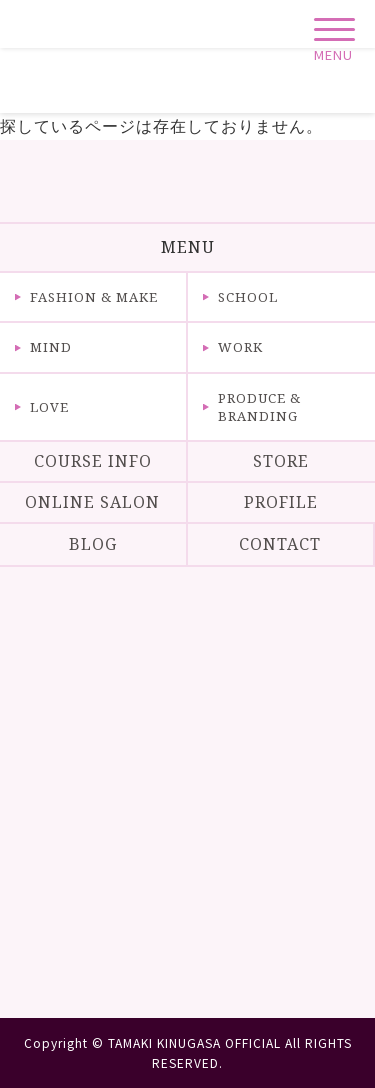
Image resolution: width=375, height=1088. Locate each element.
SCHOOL (248, 297)
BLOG (93, 544)
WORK (240, 347)
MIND (51, 347)
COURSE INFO (93, 461)
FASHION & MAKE (94, 297)
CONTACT (280, 544)
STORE (281, 461)
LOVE (49, 407)
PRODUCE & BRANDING (259, 407)
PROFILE (281, 502)
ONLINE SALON (92, 502)
